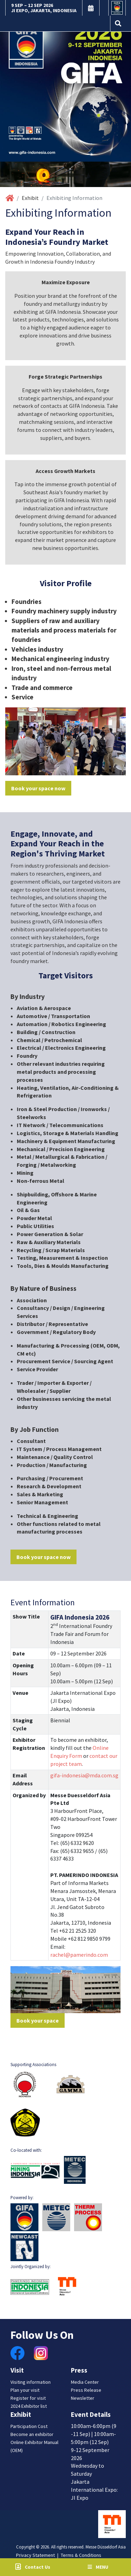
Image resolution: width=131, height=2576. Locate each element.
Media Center (85, 2382)
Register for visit (28, 2398)
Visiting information (30, 2382)
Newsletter (82, 2398)
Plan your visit (24, 2390)
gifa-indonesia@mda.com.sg (84, 1775)
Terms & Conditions (81, 2555)
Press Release (86, 2390)
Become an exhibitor (31, 2434)
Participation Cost (29, 2426)
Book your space (37, 2020)
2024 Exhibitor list (28, 2406)
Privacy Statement (35, 2555)
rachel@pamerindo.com (79, 1954)
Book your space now (38, 788)
